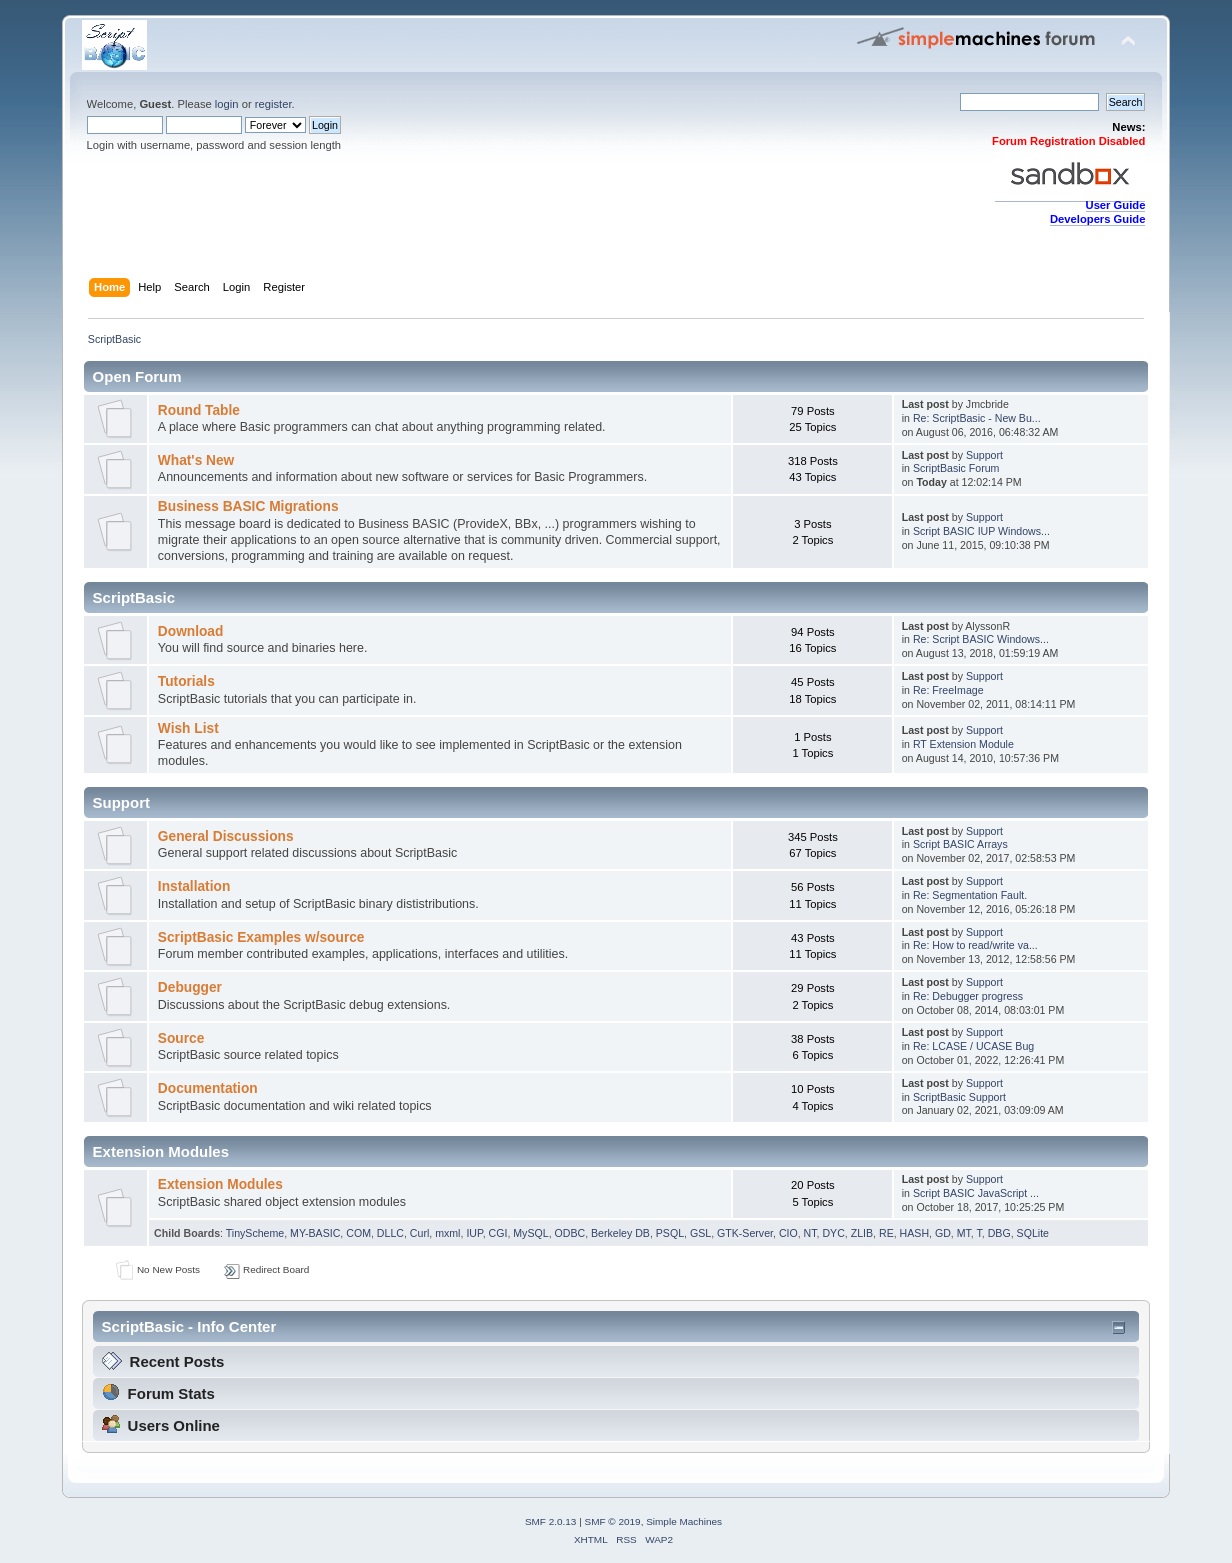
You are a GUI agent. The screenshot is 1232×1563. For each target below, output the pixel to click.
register (273, 104)
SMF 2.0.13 (551, 1521)
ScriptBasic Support (959, 1097)
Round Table (199, 410)
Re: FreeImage (948, 690)
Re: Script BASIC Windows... (981, 639)
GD (943, 1233)
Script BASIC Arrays (960, 844)
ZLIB (862, 1233)
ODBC (570, 1233)
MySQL (530, 1233)
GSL (700, 1233)
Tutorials (186, 681)
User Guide (1116, 205)
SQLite (1033, 1233)
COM (358, 1233)
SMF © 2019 (613, 1521)
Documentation (208, 1088)
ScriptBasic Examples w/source (261, 937)
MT (964, 1233)
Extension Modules (220, 1184)
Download (191, 631)
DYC (833, 1233)
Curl (419, 1233)
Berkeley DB (620, 1233)
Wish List (188, 728)
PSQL (670, 1233)
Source (181, 1038)
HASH (914, 1233)
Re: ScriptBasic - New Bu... (977, 418)
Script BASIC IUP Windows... (981, 531)
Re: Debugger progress (968, 996)
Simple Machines (684, 1521)
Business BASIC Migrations (248, 506)
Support (984, 455)
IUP (474, 1233)
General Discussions (226, 836)
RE (886, 1233)
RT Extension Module (963, 744)
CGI (498, 1233)
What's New (196, 460)
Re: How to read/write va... (975, 945)
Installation (194, 886)
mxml (447, 1233)
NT (810, 1233)
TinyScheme (255, 1233)
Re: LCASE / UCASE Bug (973, 1046)
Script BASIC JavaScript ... (976, 1193)
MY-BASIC (315, 1233)
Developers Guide (1097, 219)
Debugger (190, 987)
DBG (999, 1233)
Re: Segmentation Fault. (970, 895)
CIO (788, 1233)
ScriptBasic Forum (956, 468)
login (227, 104)
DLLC (390, 1233)
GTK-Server (745, 1233)
